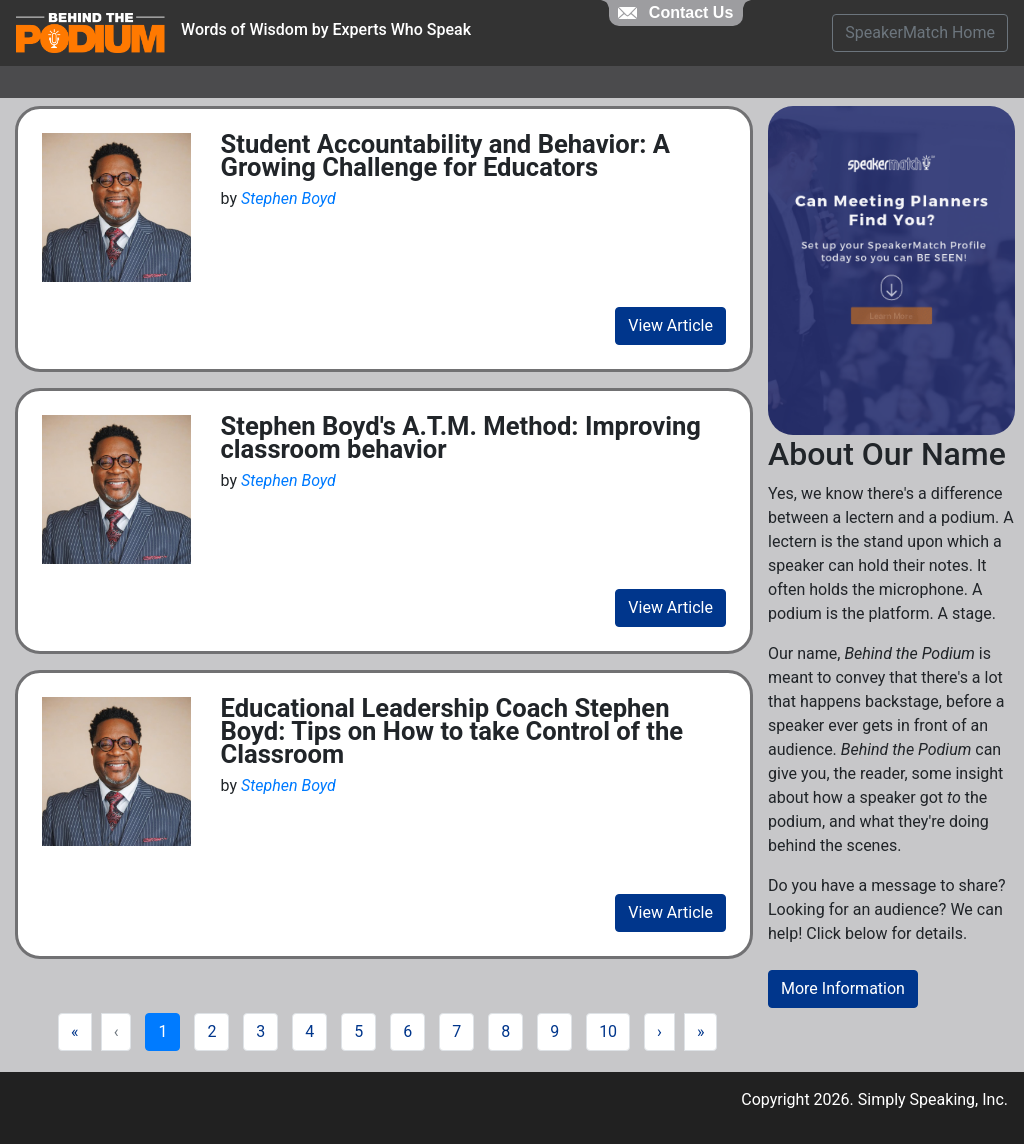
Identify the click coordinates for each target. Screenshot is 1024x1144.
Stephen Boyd (288, 198)
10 (608, 1031)
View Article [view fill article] (670, 325)
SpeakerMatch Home (920, 32)
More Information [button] (843, 988)
